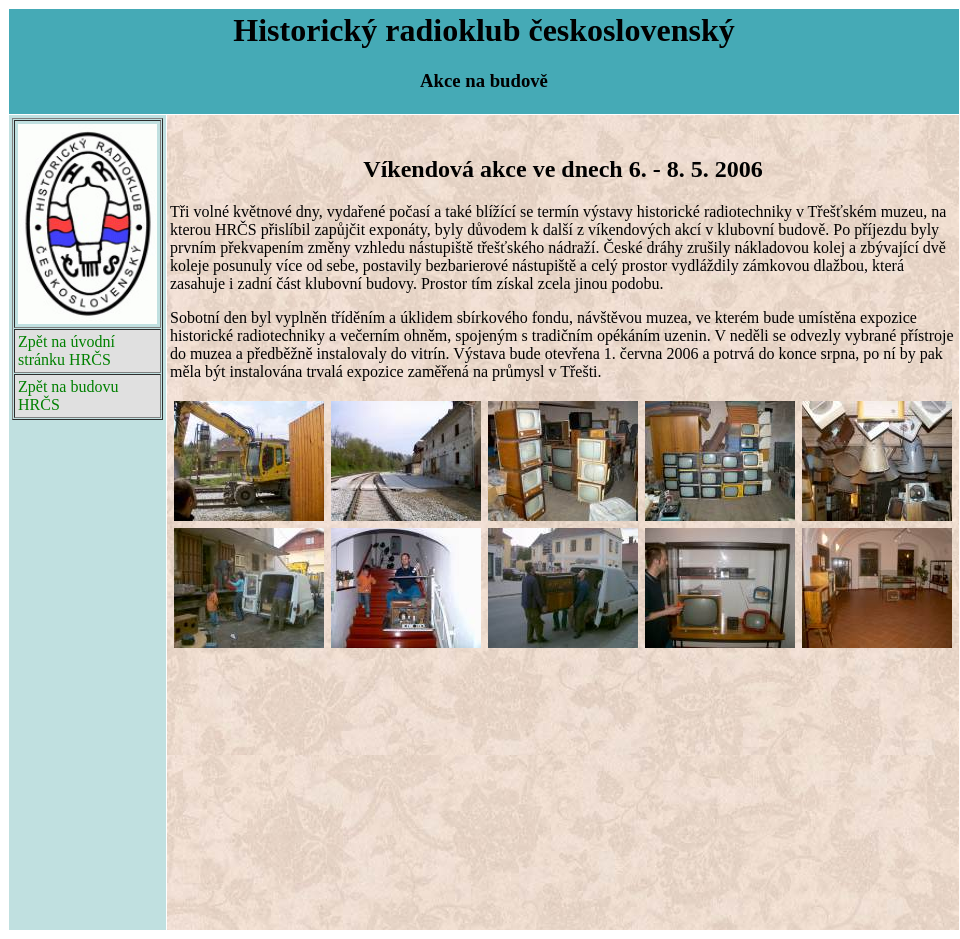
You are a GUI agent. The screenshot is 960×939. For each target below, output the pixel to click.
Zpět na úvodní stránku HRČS (66, 350)
